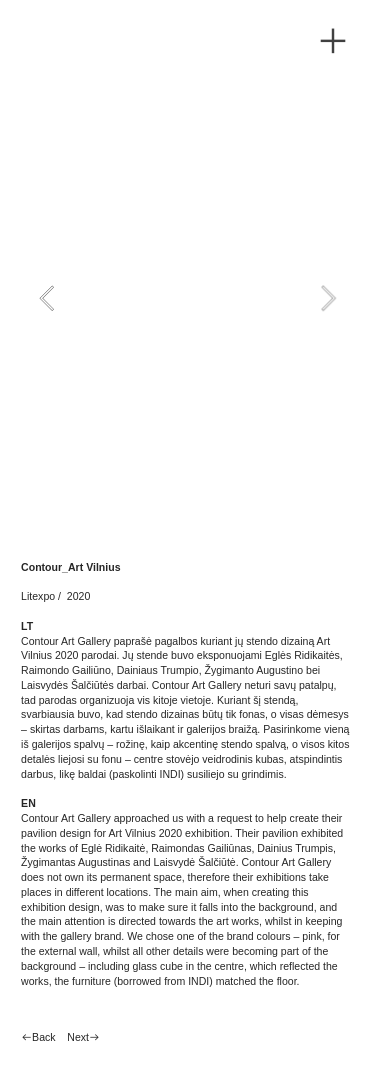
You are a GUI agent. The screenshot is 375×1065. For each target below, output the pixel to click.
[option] (187, 298)
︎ (333, 41)
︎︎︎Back (38, 1037)
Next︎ (83, 1037)
